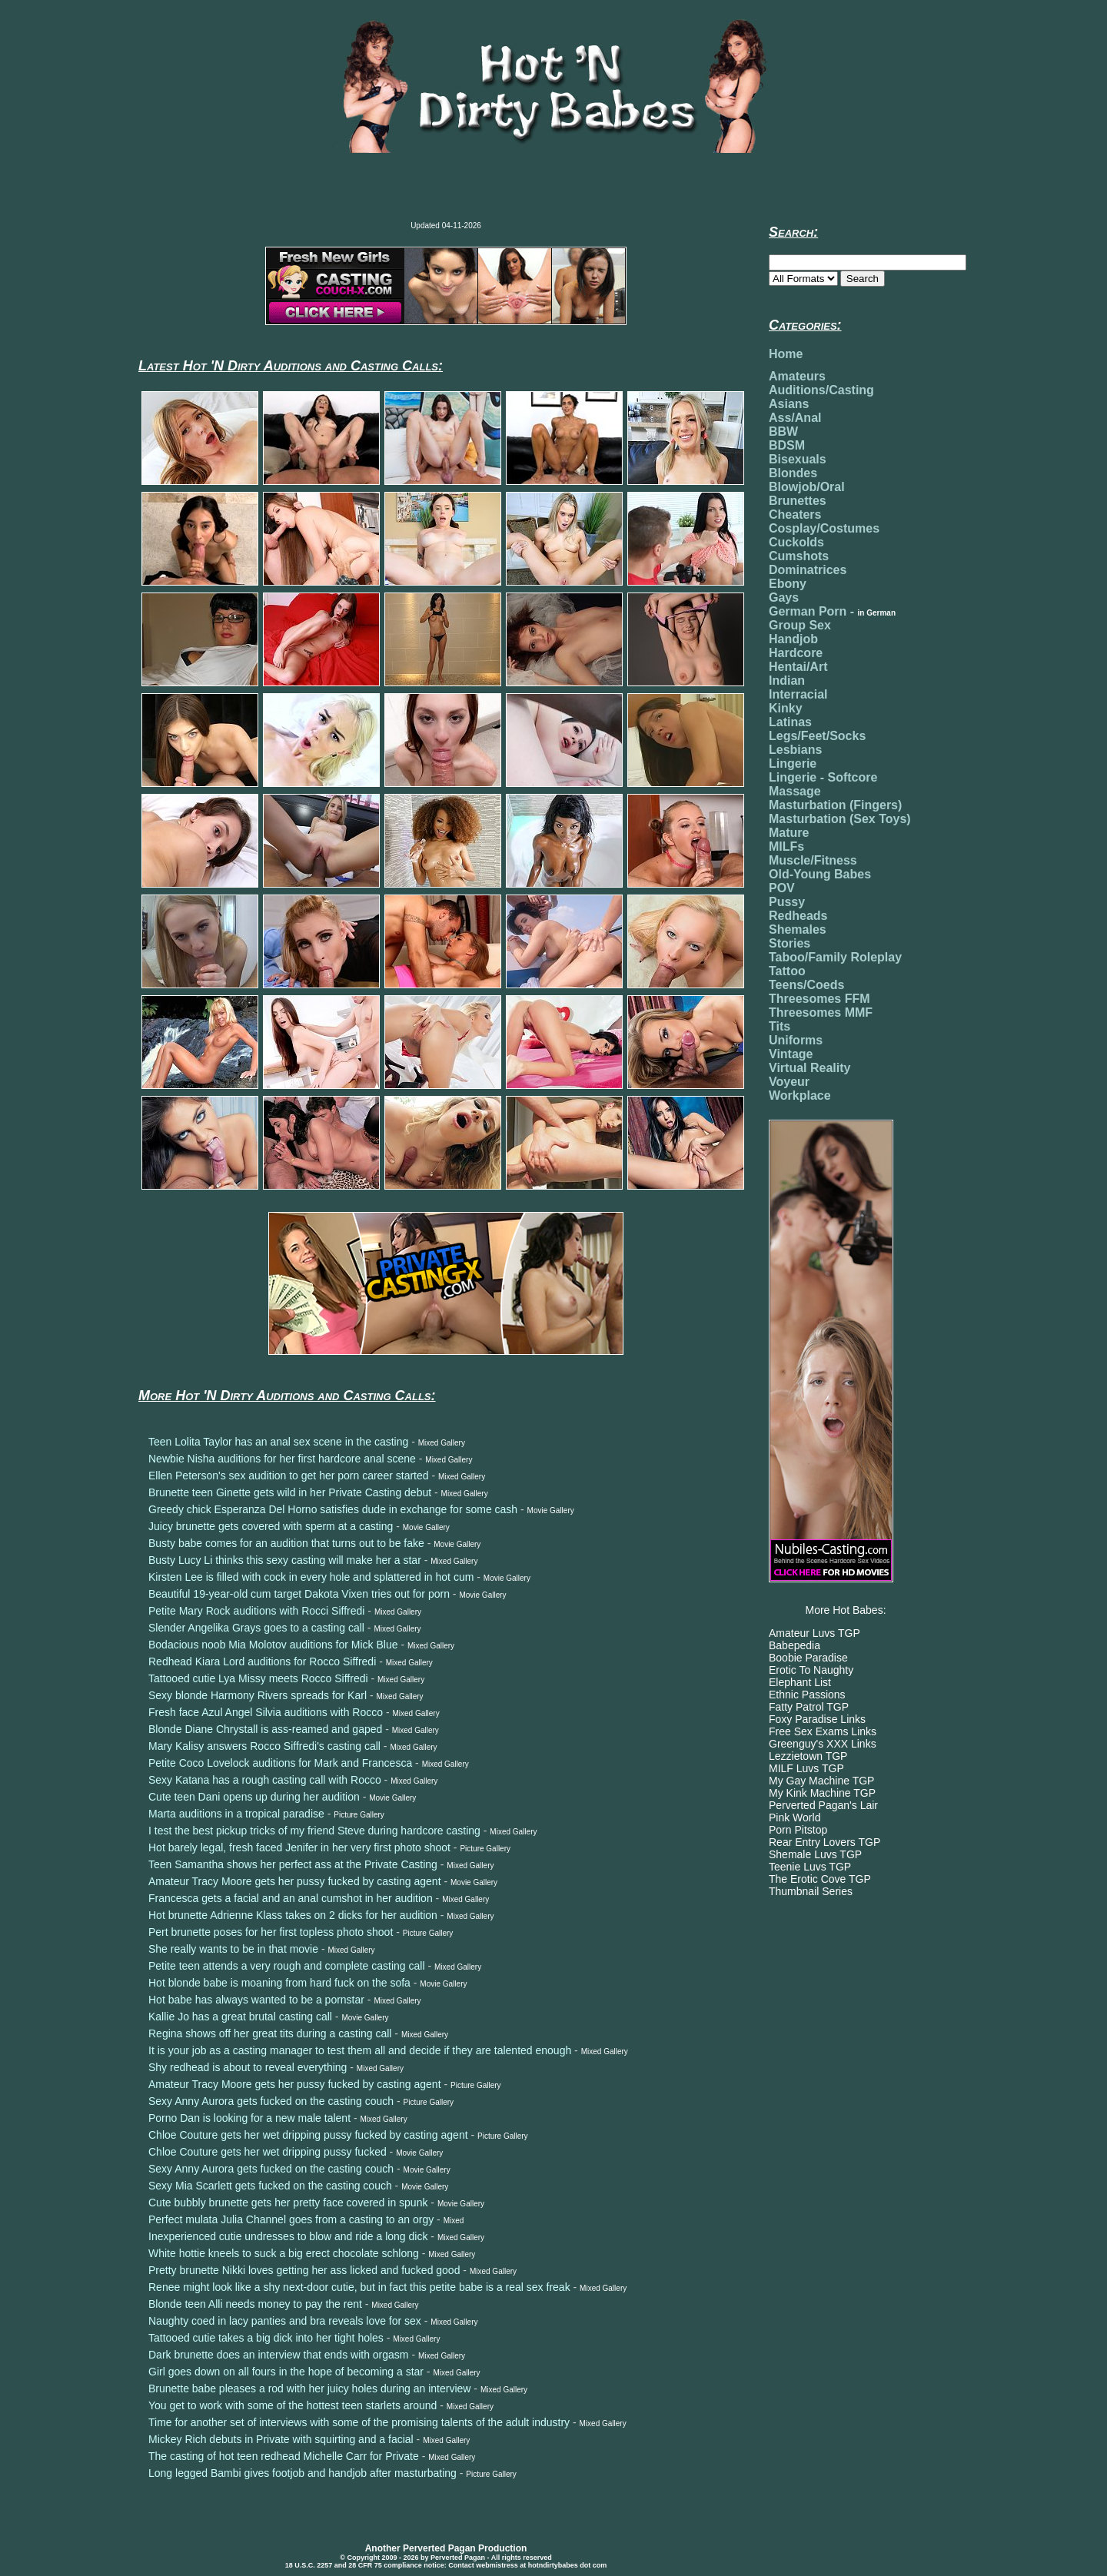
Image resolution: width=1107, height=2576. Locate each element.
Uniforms (796, 1040)
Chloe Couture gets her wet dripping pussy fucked (267, 2152)
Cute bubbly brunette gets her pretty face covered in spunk (287, 2202)
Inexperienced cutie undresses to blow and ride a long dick (287, 2236)
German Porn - (832, 611)
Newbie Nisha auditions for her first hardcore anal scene (282, 1458)
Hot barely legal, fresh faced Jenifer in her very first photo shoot (299, 1847)
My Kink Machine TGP (822, 1793)
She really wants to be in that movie (233, 1949)
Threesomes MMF (821, 1012)
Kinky (786, 708)
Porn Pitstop (798, 1830)
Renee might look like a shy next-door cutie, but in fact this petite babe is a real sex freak (359, 2287)
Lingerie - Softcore (823, 777)
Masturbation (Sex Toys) (840, 818)
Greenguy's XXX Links (822, 1744)
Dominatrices (807, 569)
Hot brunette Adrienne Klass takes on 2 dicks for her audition (292, 1915)
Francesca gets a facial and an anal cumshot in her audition (290, 1898)
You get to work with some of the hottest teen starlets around (292, 2405)
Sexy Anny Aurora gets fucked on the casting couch (271, 2101)
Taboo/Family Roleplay (835, 957)
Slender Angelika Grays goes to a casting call (256, 1628)
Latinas (790, 722)
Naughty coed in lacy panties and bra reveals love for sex (284, 2321)
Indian (787, 680)
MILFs (786, 846)
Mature (789, 832)
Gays (784, 597)
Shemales (797, 929)
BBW (783, 431)
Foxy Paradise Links (817, 1719)
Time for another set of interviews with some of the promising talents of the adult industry (359, 2422)
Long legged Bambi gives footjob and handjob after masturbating (302, 2473)
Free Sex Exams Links (822, 1731)
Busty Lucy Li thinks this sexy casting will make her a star (284, 1560)
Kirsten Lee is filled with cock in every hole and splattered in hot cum (311, 1577)
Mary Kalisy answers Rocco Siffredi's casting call (264, 1746)
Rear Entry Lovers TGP (824, 1842)
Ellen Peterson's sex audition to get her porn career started (288, 1475)
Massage (795, 791)
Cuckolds (796, 542)
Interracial (798, 694)
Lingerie (792, 763)
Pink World (794, 1817)
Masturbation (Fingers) (835, 805)
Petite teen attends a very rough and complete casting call (286, 1966)
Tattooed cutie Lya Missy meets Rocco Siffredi (258, 1678)
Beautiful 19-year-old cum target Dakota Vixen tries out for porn (299, 1594)
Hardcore (796, 652)
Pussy (787, 901)
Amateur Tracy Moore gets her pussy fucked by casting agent (294, 1881)
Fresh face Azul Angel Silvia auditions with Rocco (265, 1712)
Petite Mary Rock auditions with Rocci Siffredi (256, 1611)
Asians (789, 403)
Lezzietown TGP (808, 1756)
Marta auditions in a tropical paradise (236, 1814)
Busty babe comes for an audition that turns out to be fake (286, 1543)
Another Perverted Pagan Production (446, 2548)
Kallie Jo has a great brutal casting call (240, 2016)
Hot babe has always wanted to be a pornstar (256, 1999)
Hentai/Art (798, 666)
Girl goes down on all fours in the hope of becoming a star (286, 2371)
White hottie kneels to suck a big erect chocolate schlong (283, 2253)
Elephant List (800, 1682)
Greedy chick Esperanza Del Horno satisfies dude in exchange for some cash (332, 1509)
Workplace (800, 1095)
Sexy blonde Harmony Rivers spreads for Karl (257, 1695)
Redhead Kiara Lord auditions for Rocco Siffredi (262, 1661)
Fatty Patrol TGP (809, 1707)
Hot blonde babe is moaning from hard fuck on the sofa (279, 1983)
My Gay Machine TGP (821, 1780)
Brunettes (797, 500)
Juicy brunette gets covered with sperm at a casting (270, 1526)
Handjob (793, 639)
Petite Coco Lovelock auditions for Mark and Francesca (280, 1763)
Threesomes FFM (819, 998)
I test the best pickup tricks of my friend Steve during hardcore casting (314, 1830)
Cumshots (799, 556)
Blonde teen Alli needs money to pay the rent (255, 2304)
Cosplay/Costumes (824, 528)
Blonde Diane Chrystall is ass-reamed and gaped (265, 1729)
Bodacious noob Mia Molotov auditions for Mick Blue (273, 1644)
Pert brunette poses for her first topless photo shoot (270, 1932)
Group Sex (800, 625)
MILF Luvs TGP (806, 1768)
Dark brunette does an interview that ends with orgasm (278, 2355)
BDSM (787, 445)
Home (786, 353)
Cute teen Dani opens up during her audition (254, 1797)
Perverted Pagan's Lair (823, 1805)
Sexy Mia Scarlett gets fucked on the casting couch (270, 2185)
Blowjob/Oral (807, 486)
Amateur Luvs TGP (814, 1633)
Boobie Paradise (808, 1657)
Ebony (787, 583)
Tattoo (787, 971)
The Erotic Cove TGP (820, 1879)
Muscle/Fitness (813, 860)
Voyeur (789, 1081)
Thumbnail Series (811, 1891)
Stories (789, 943)
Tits (779, 1026)
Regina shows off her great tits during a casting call (269, 2033)
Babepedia (794, 1645)
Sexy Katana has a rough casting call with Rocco (264, 1780)
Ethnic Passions (807, 1694)
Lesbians (795, 749)
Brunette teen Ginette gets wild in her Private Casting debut (289, 1492)
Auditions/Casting (821, 390)
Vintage (791, 1054)
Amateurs (797, 376)
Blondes (793, 473)
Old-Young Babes (820, 874)
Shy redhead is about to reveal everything (247, 2067)
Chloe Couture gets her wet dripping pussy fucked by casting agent (308, 2135)
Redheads (798, 915)
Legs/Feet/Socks (817, 735)
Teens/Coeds (806, 984)
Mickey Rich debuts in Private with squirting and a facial (281, 2439)
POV (782, 888)
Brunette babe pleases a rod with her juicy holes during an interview (309, 2388)
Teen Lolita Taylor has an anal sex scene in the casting (278, 1442)
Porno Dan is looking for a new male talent (249, 2118)
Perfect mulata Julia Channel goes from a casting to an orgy (291, 2219)
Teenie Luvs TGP (810, 1867)
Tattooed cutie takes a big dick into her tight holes (266, 2338)
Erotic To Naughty (811, 1670)
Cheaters (795, 514)
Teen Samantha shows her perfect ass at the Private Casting (292, 1864)
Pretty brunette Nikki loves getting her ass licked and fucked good (304, 2270)
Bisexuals (797, 459)
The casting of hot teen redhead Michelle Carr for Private (283, 2456)
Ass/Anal (795, 417)
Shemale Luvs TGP (815, 1854)
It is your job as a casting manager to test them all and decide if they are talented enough (359, 2050)
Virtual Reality (809, 1067)
